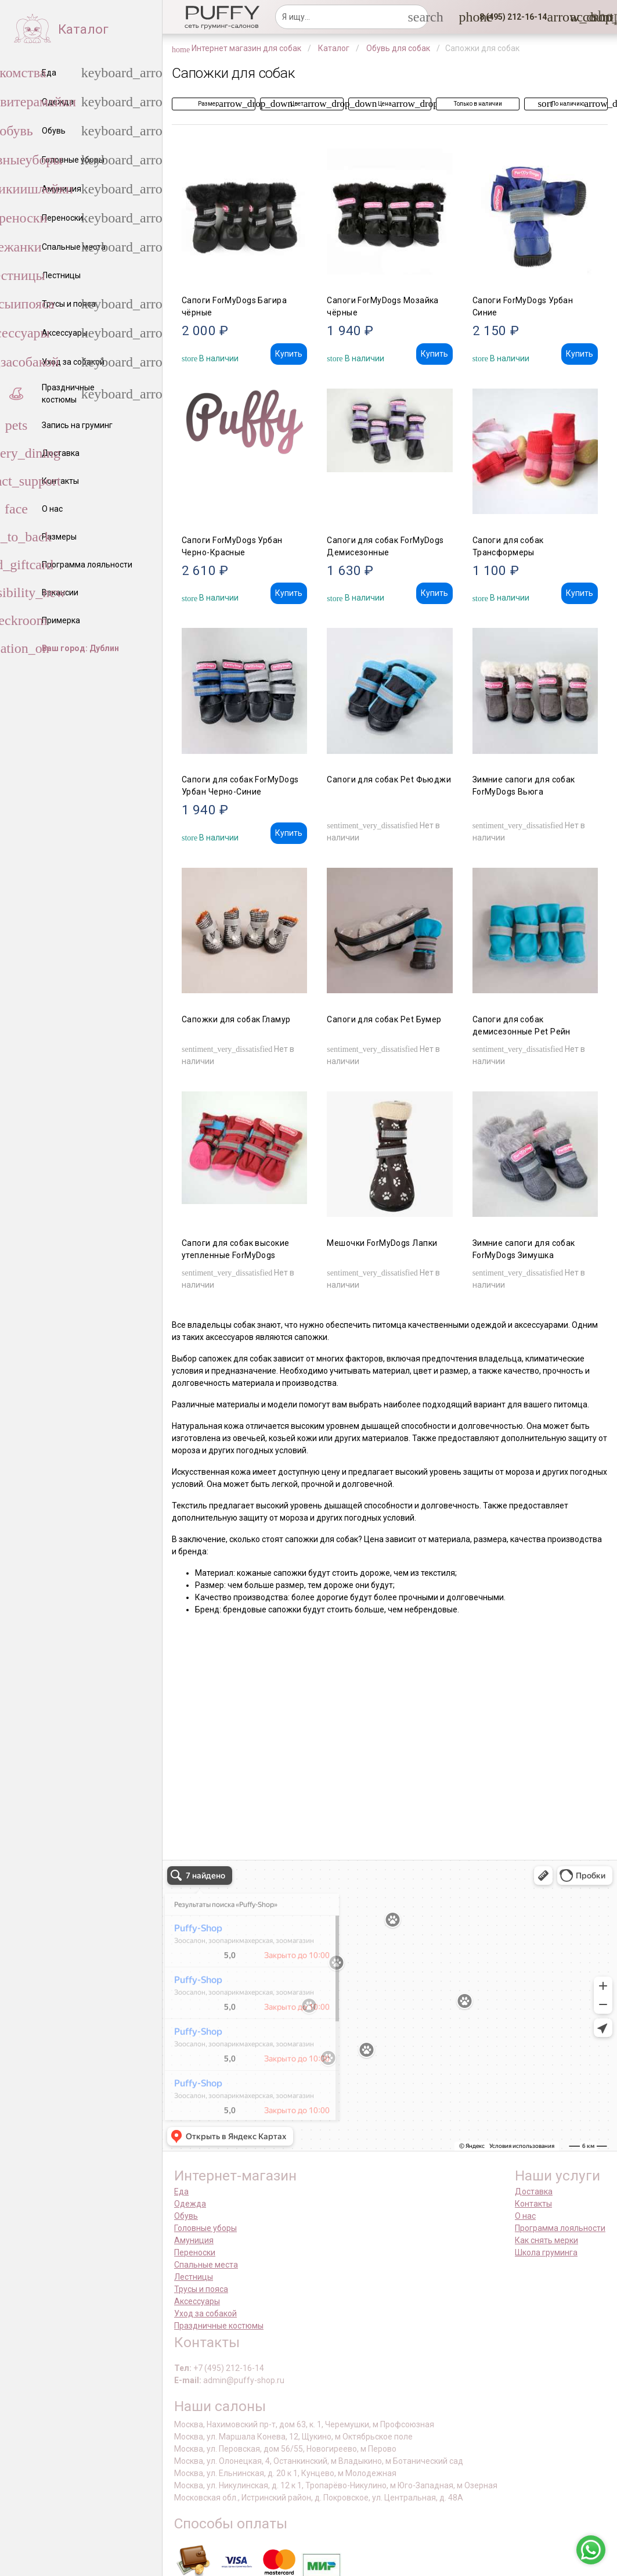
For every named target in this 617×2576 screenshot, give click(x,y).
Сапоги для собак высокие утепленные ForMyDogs (236, 1249)
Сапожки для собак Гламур (236, 1019)
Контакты (533, 2203)
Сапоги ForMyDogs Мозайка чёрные (383, 306)
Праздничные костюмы (219, 2325)
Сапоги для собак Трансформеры (508, 546)
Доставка (534, 2191)
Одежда (190, 2203)
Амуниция (194, 2240)
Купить (288, 353)
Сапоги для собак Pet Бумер (384, 1019)
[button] (509, 16)
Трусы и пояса (201, 2289)
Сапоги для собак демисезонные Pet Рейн (521, 1025)
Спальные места (206, 2264)
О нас (525, 2216)
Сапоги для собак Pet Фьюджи (389, 779)
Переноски (194, 2252)
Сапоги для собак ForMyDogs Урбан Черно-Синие (240, 785)
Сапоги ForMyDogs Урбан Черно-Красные (232, 546)
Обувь (186, 2216)
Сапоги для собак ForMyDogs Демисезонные (385, 546)
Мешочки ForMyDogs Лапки (382, 1243)
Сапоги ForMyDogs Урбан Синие (522, 306)
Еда (181, 2191)
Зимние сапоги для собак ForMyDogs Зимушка (523, 1249)
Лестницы (193, 2277)
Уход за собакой (205, 2313)
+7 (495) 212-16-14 (228, 2368)
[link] (577, 16)
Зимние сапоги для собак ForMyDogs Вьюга (523, 785)
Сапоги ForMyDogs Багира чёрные (234, 306)
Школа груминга (546, 2252)
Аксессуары (197, 2301)
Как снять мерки (546, 2240)
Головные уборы (205, 2228)
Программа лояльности (560, 2228)
